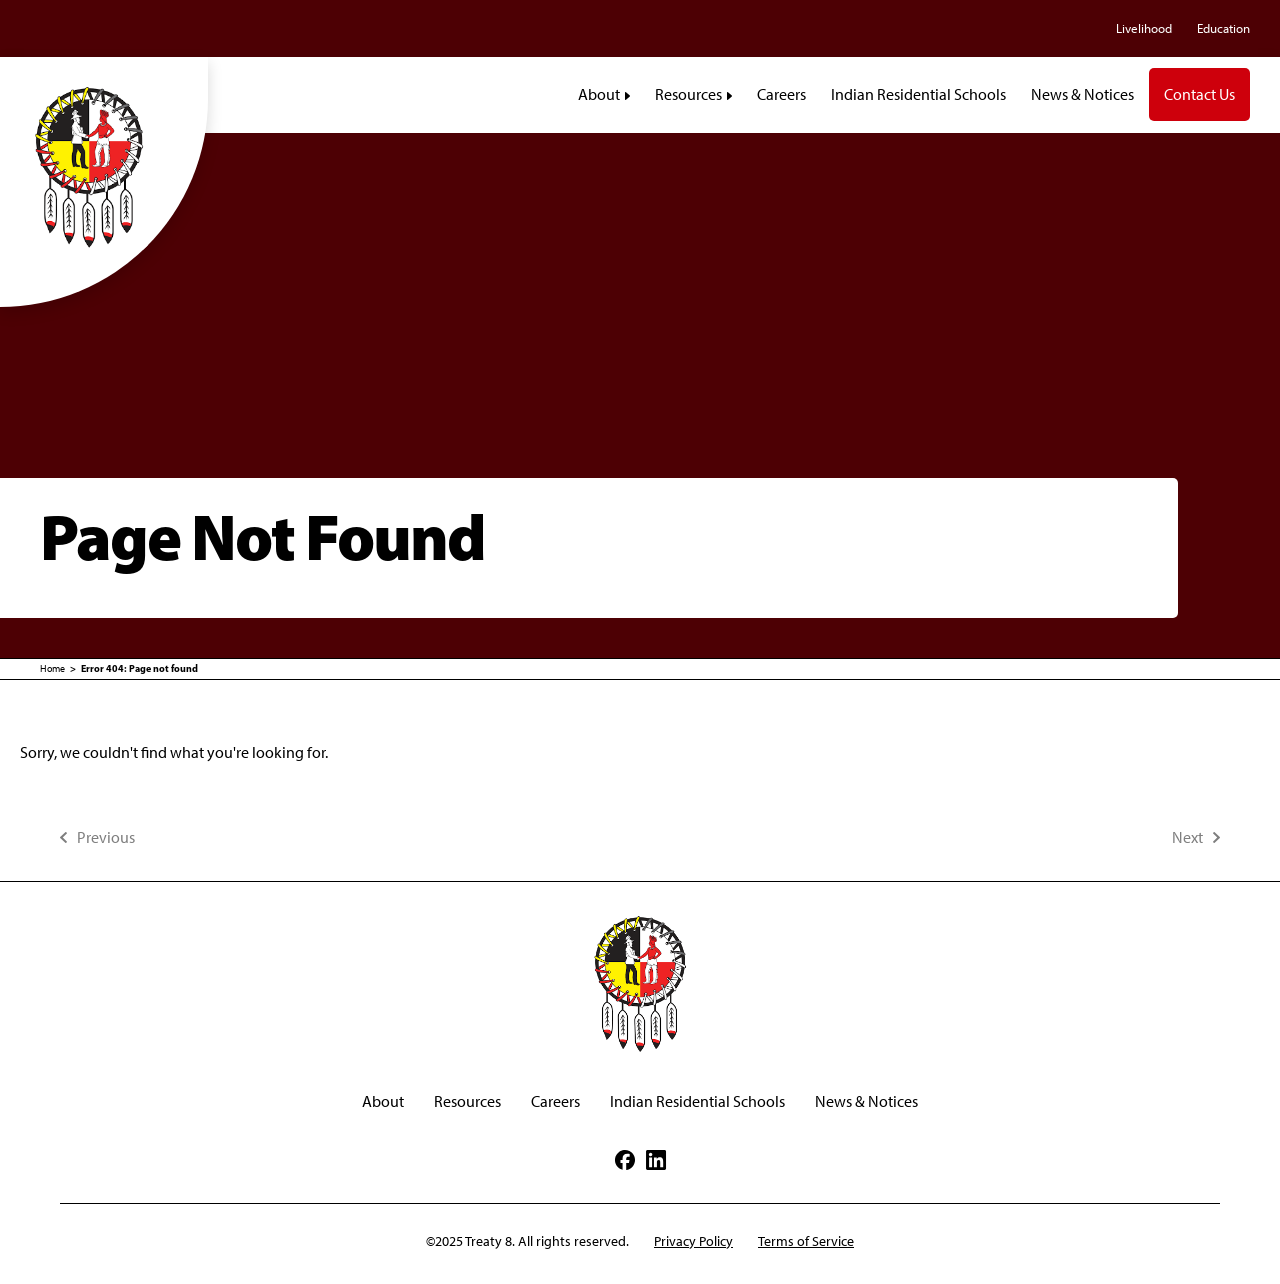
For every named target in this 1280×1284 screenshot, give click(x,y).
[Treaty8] (104, 166)
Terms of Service (806, 1241)
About (383, 1101)
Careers (555, 1101)
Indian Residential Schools (697, 1101)
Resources (467, 1101)
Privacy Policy (693, 1241)
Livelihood (1144, 28)
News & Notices (866, 1101)
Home (52, 668)
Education (1223, 28)
